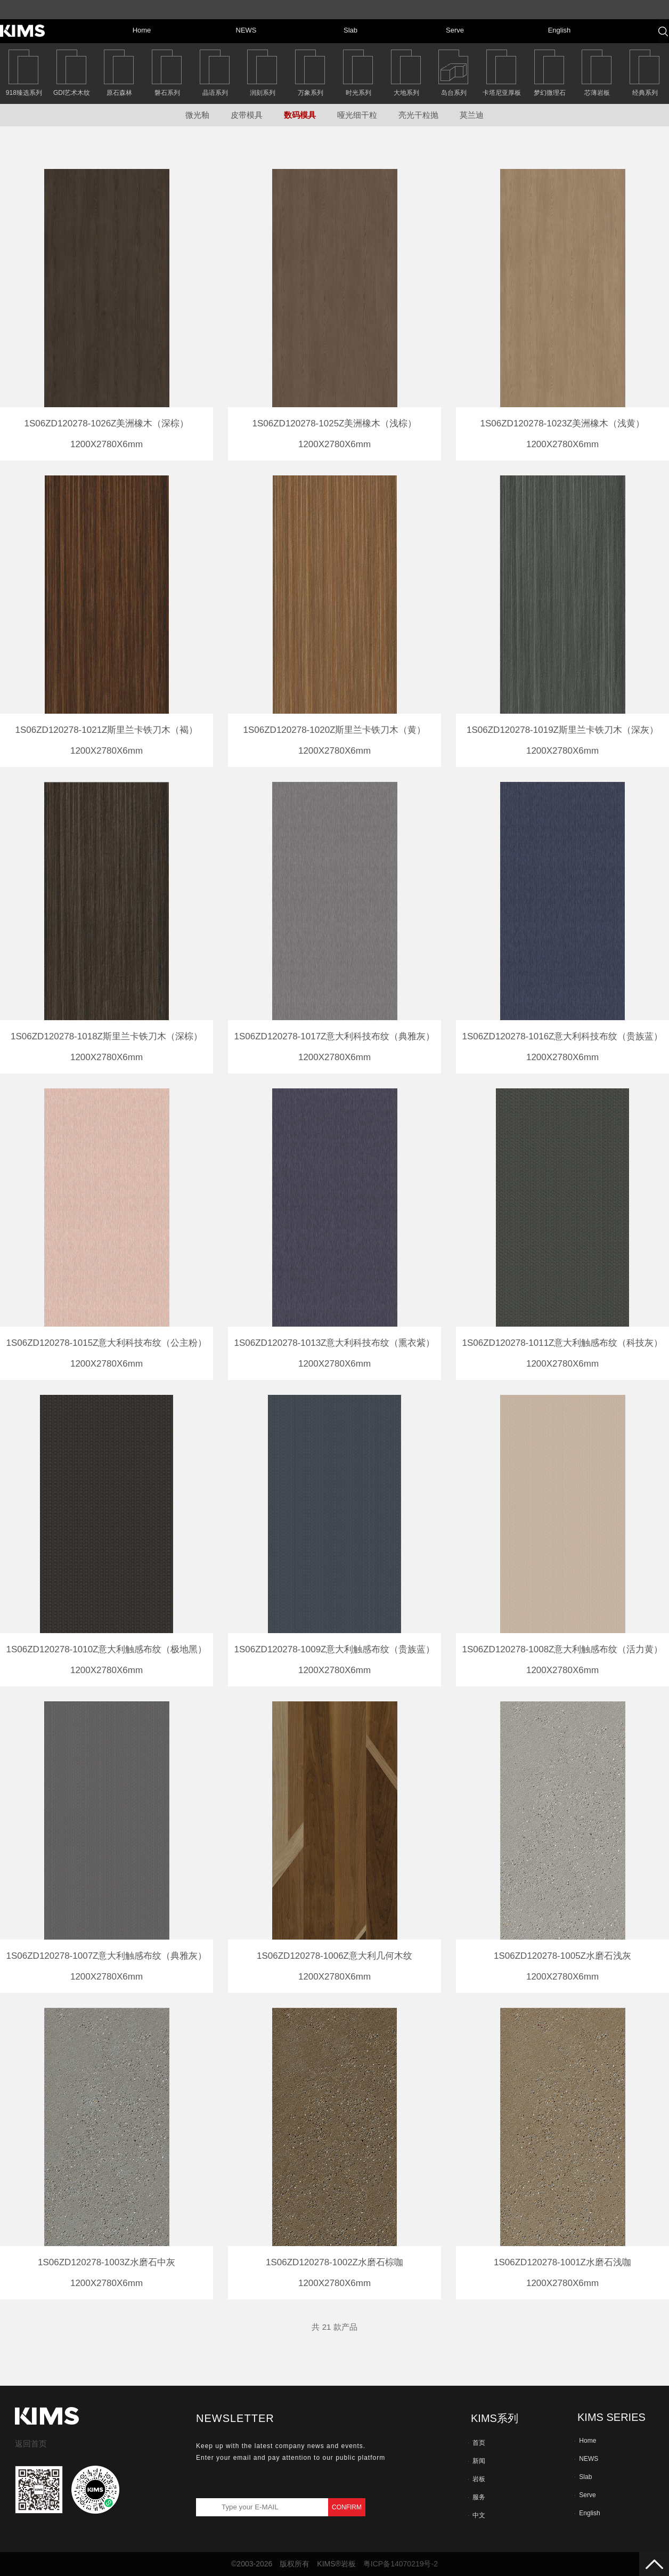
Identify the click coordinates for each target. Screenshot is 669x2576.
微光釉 (197, 114)
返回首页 (31, 2443)
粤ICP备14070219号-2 (400, 2563)
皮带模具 (247, 114)
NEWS (586, 2458)
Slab (583, 2477)
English (587, 2513)
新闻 (476, 2461)
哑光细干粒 (357, 114)
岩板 (476, 2479)
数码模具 (300, 114)
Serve (585, 2495)
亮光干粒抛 (418, 114)
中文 (476, 2515)
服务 (476, 2497)
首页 (476, 2442)
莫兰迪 (472, 114)
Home (585, 2440)
